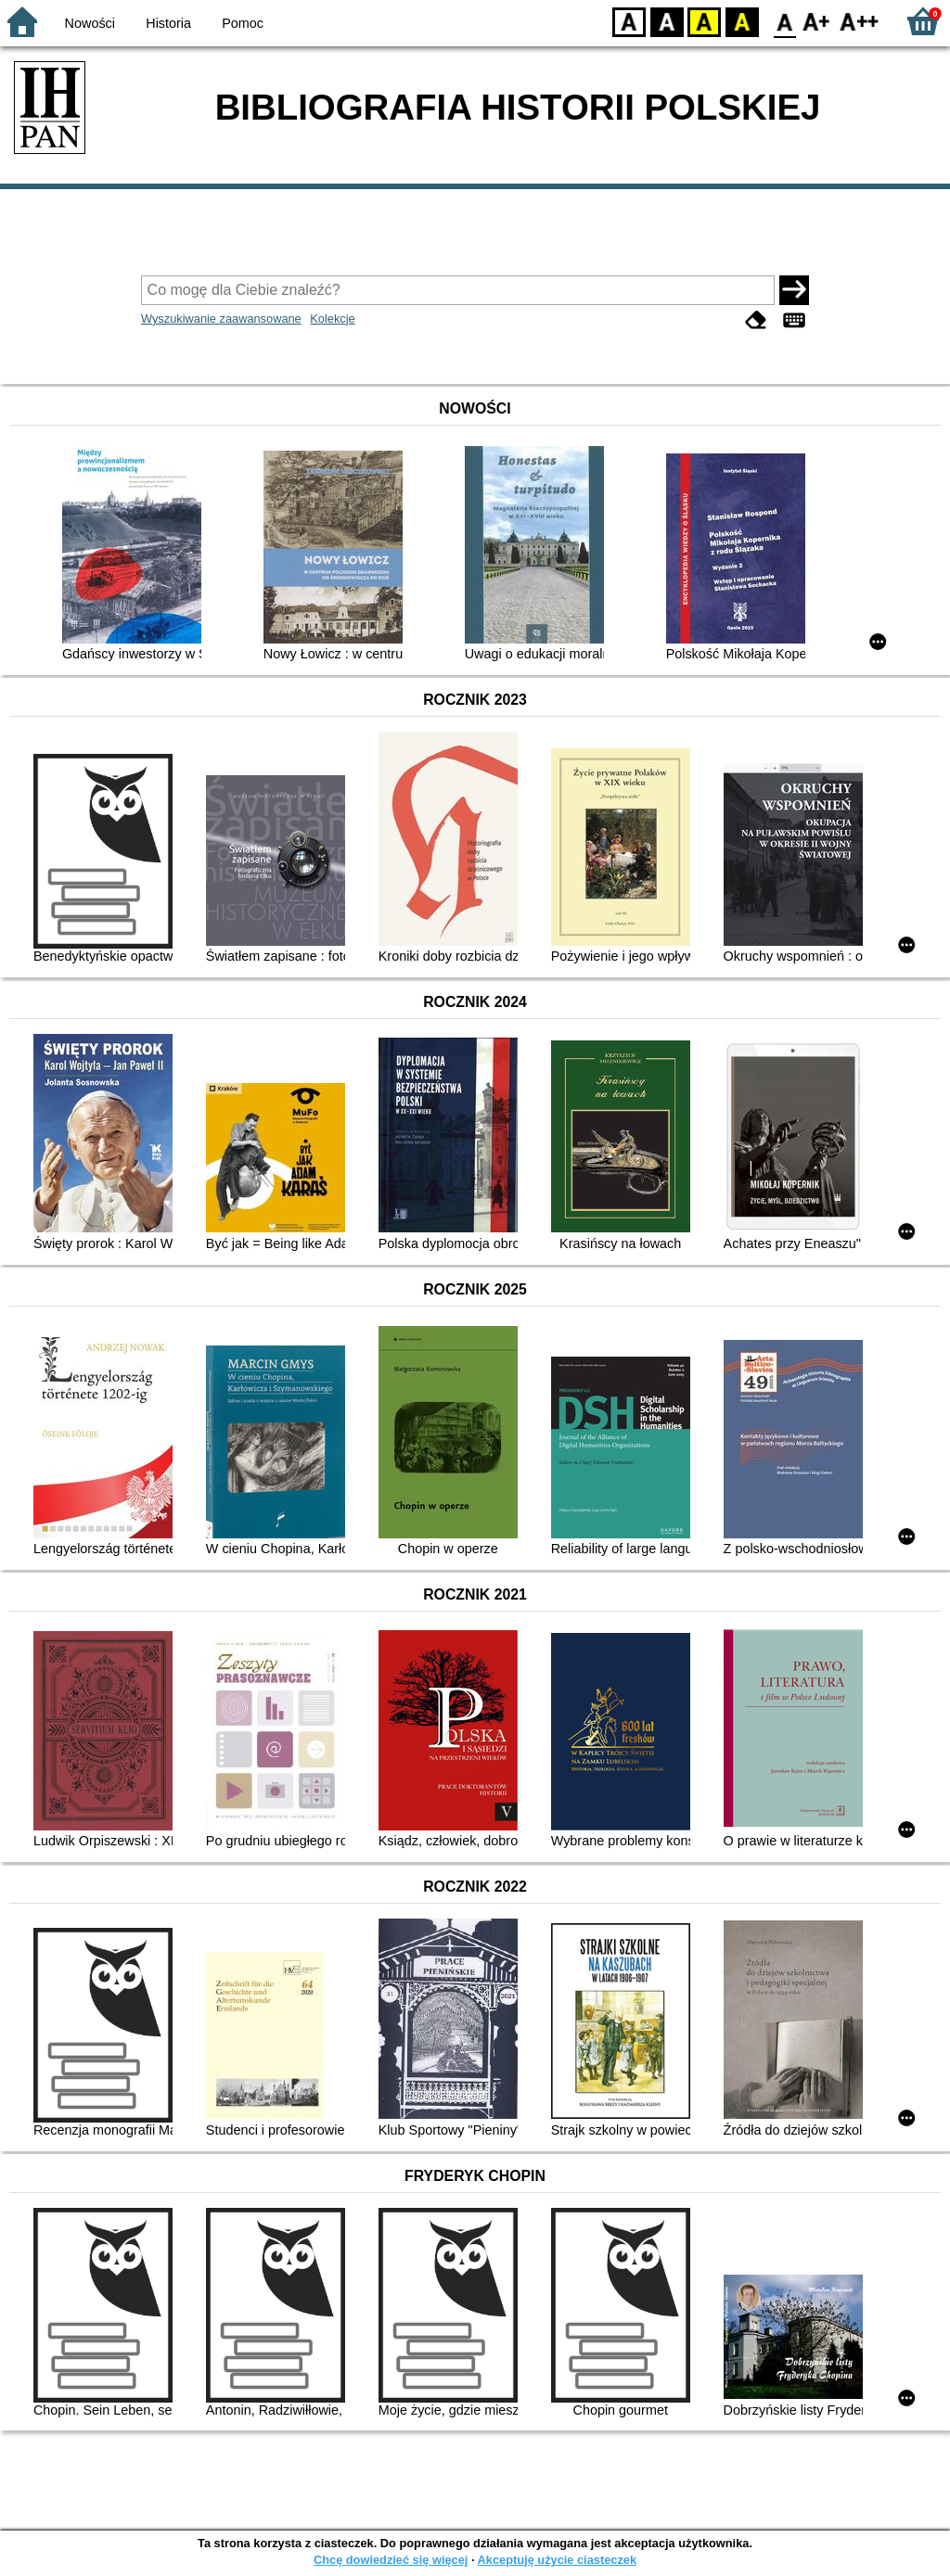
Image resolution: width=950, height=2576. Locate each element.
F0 (784, 21)
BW (667, 21)
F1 (817, 21)
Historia (168, 23)
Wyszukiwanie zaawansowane (221, 318)
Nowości (90, 23)
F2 (859, 21)
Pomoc (242, 23)
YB (703, 21)
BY (741, 21)
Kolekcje (332, 318)
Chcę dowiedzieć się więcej (391, 2560)
